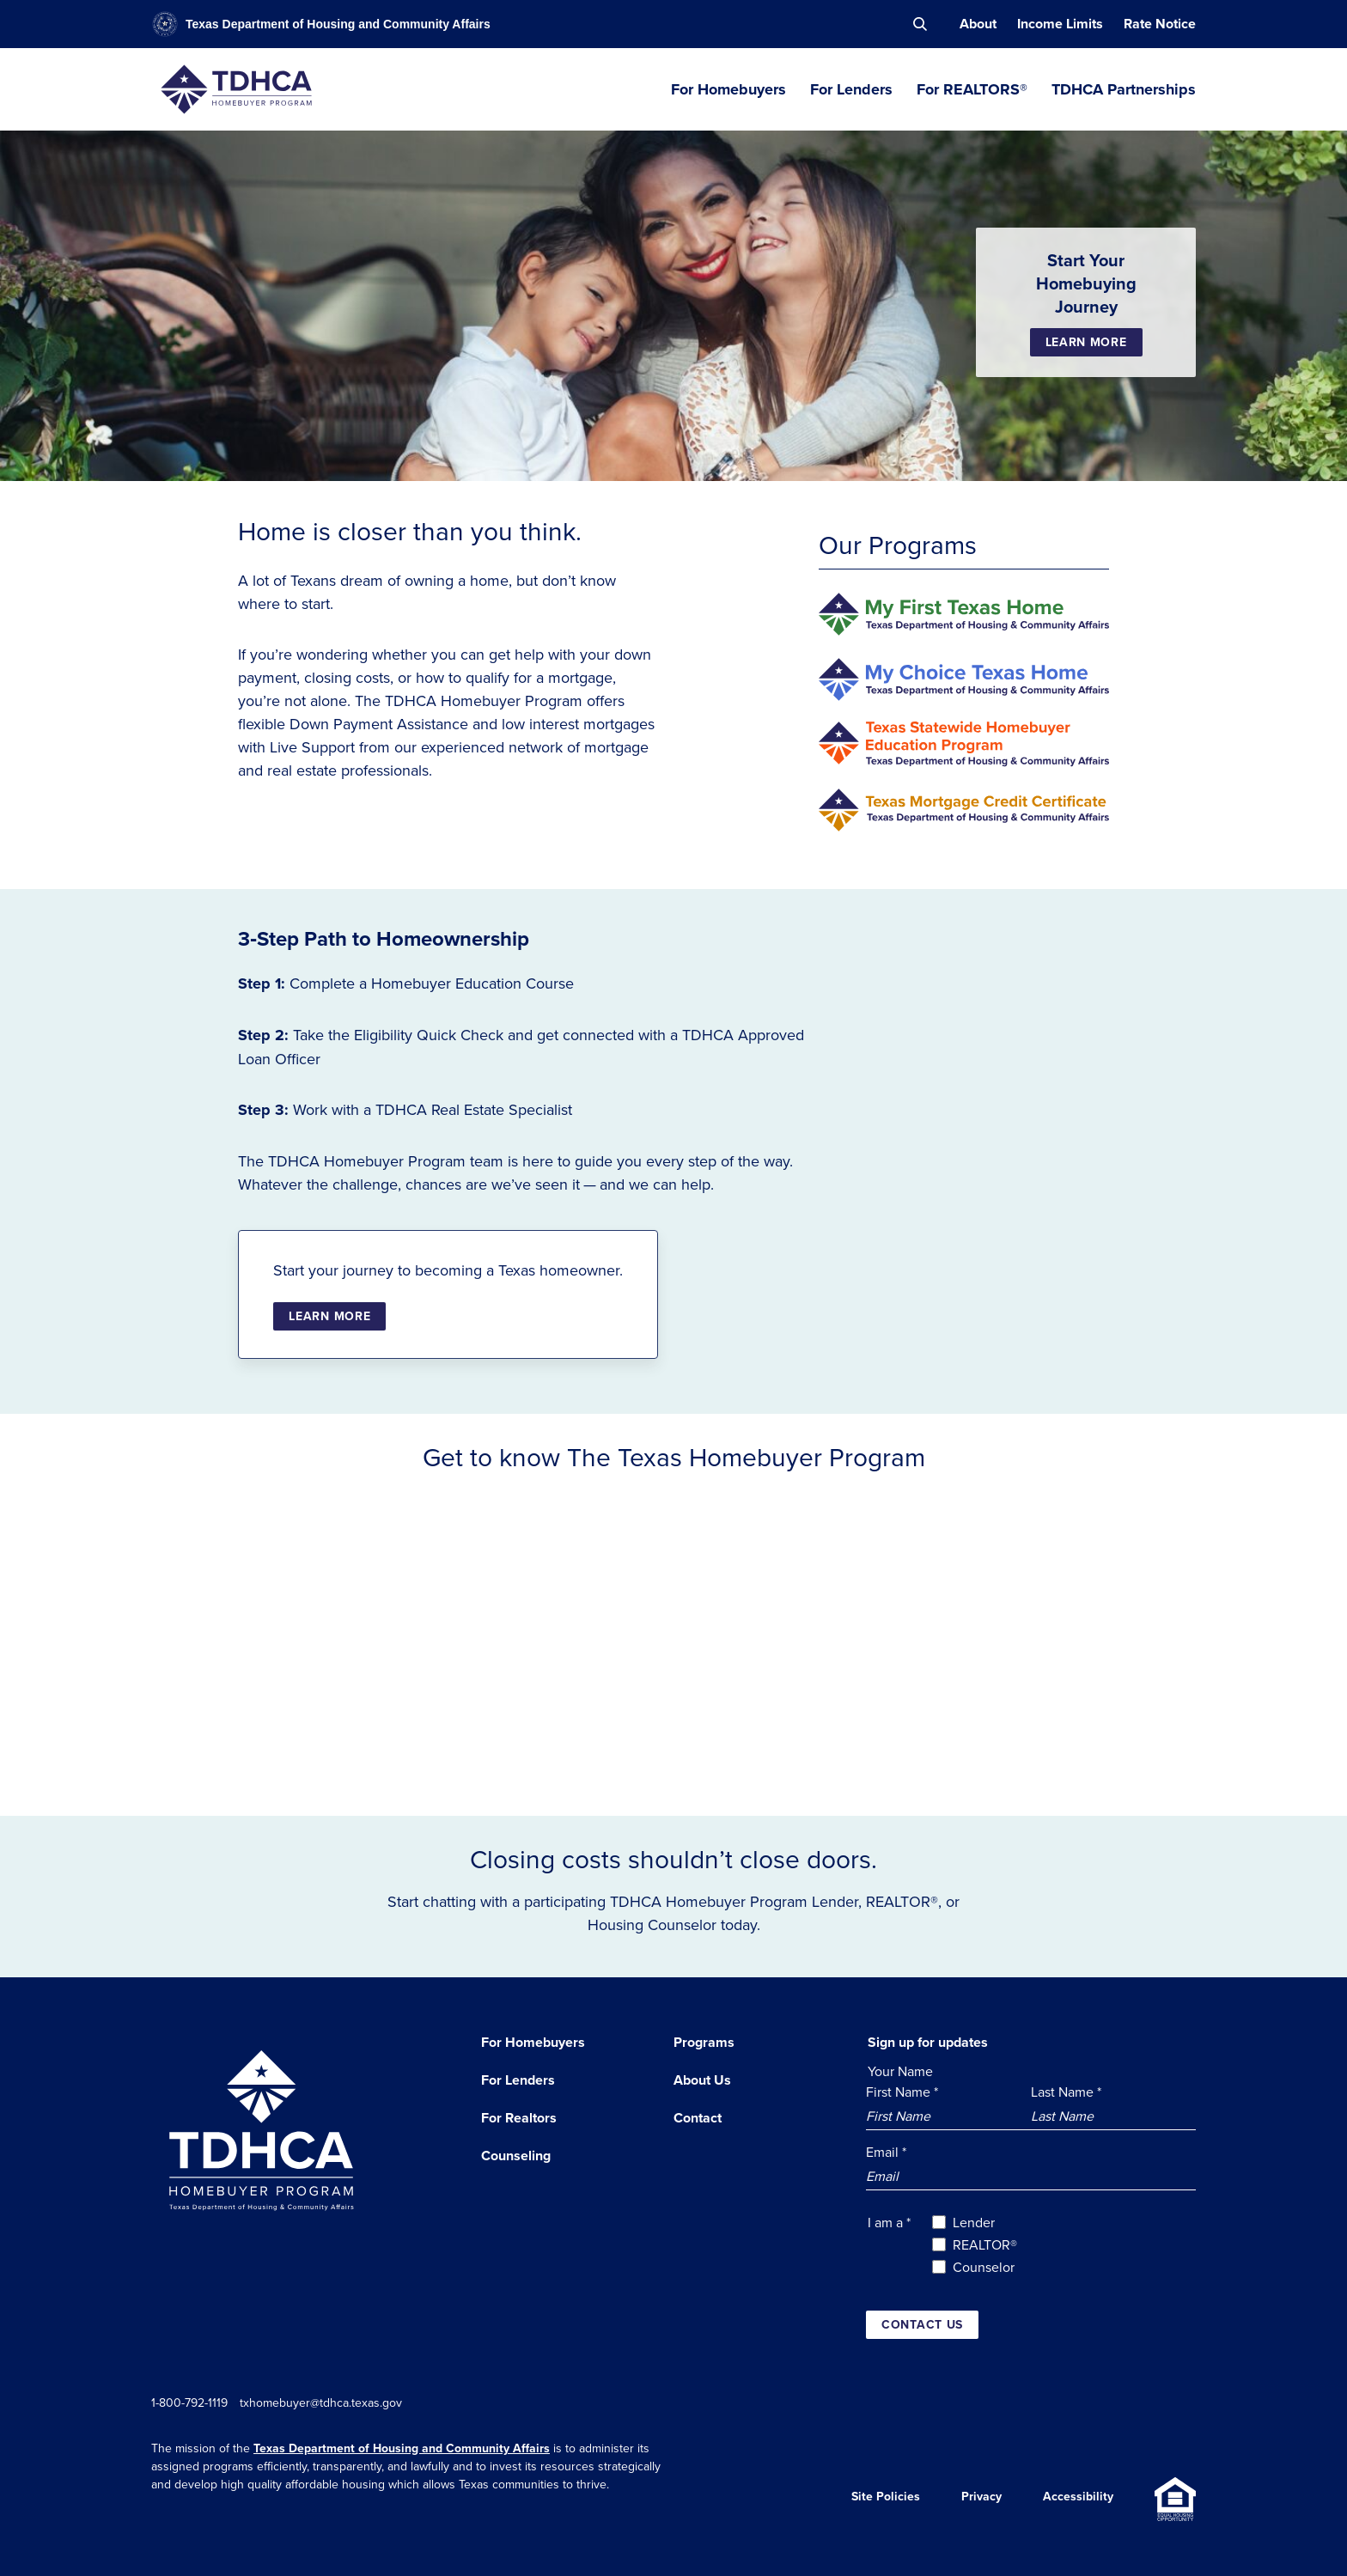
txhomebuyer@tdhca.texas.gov (329, 2402)
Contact (698, 2118)
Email (886, 2151)
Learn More (1086, 341)
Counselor (984, 2266)
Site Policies (885, 2498)
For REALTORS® (972, 89)
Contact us (922, 2324)
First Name (902, 2091)
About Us (702, 2080)
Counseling (516, 2155)
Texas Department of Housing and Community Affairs (401, 2448)
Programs (704, 2042)
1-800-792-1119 (189, 2402)
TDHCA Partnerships (1123, 89)
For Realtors (519, 2118)
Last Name (1066, 2091)
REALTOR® (985, 2244)
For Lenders (851, 89)
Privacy (981, 2498)
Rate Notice (1160, 23)
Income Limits (1060, 23)
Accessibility (1078, 2498)
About (978, 23)
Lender (974, 2222)
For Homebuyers (728, 89)
